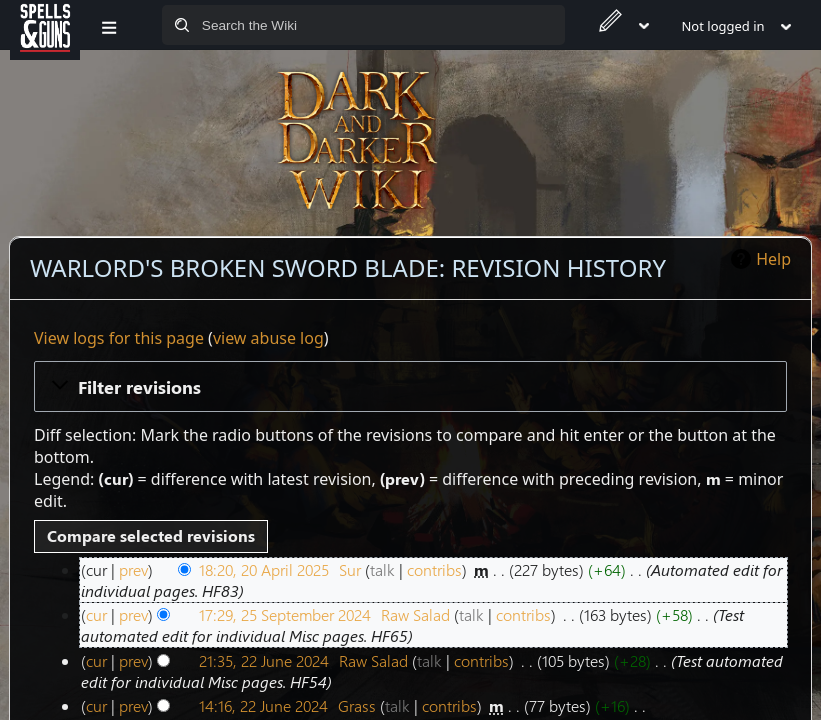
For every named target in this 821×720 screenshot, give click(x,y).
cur (96, 614)
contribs (434, 569)
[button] (410, 386)
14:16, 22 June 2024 (263, 705)
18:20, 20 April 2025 (264, 569)
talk (382, 569)
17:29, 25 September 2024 (285, 614)
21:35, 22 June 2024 (264, 660)
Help (773, 259)
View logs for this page (119, 338)
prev (133, 569)
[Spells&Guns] (45, 25)
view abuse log (268, 338)
